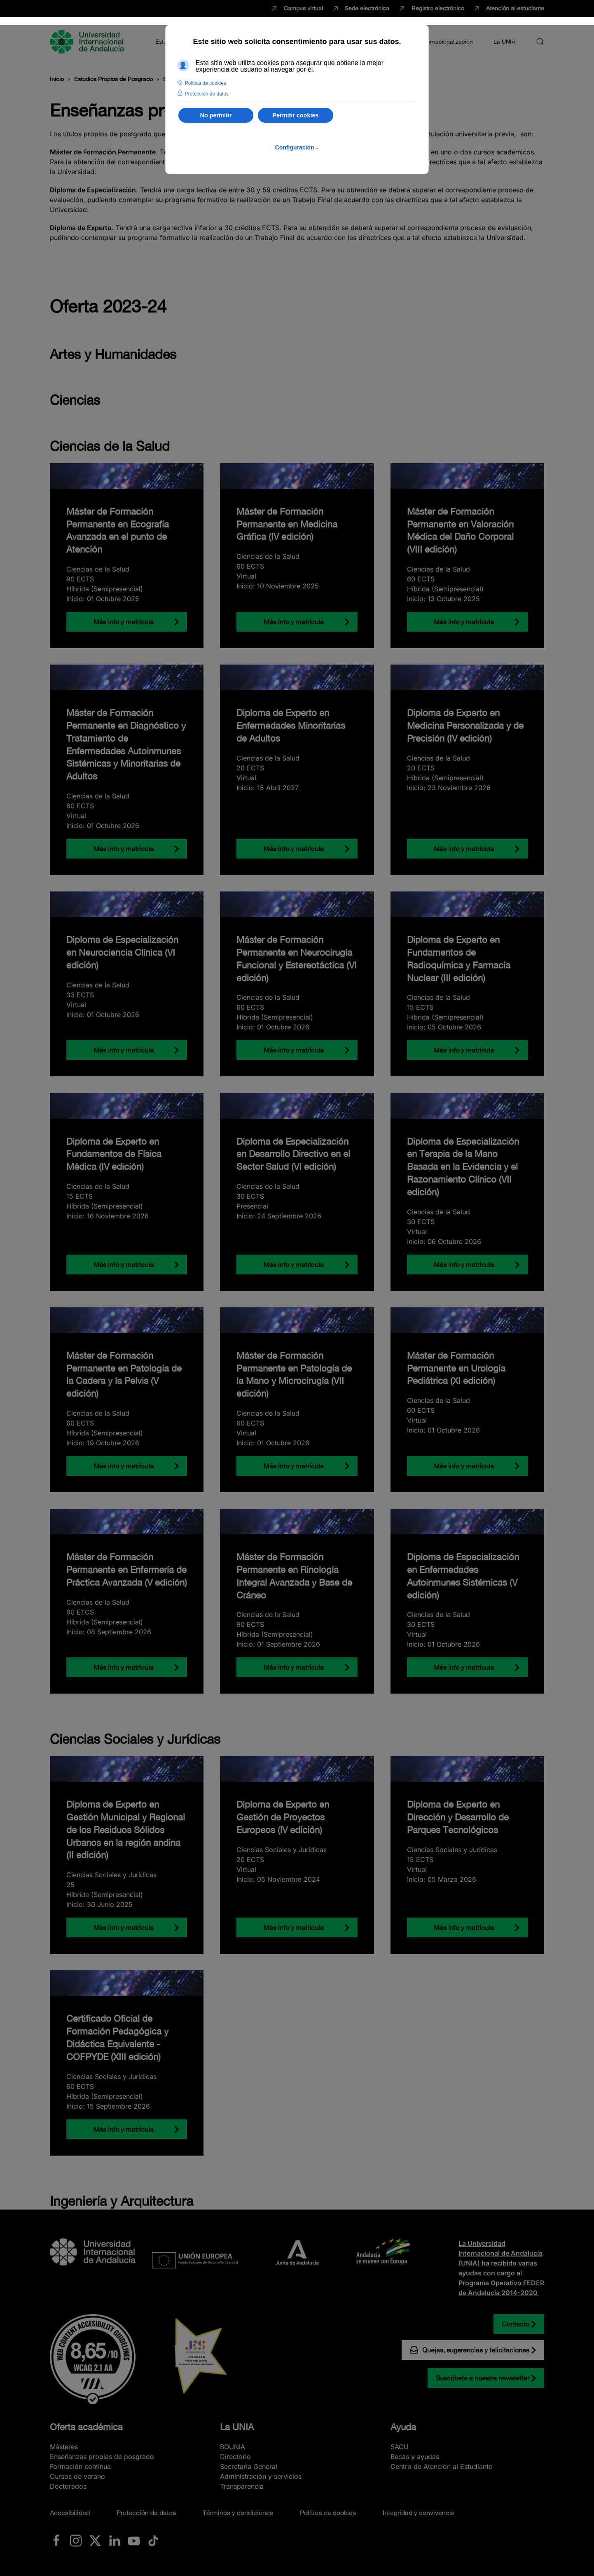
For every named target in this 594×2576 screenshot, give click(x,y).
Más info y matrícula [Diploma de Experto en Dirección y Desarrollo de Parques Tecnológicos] (464, 1927)
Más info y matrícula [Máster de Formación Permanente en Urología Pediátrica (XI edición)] (464, 1466)
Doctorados (68, 2486)
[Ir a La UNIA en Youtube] (133, 2540)
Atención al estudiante (508, 9)
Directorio (235, 2456)
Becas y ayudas (415, 2456)
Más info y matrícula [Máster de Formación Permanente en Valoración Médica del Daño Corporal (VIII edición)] (464, 621)
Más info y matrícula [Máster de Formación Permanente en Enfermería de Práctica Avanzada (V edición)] (124, 1667)
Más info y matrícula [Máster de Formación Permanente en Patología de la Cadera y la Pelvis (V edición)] (124, 1466)
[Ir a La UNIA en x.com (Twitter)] (95, 2540)
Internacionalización (446, 41)
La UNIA (237, 2427)
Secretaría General (248, 2466)
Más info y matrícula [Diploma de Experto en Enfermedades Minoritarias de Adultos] (294, 848)
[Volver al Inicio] (88, 41)
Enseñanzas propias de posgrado (102, 2456)
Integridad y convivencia (419, 2512)
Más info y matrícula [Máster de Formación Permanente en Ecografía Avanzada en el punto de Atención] (124, 621)
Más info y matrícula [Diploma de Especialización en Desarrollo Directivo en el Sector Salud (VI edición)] (294, 1264)
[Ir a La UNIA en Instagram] (75, 2540)
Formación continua (80, 2466)
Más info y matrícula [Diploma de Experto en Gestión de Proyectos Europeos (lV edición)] (294, 1927)
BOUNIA (232, 2447)
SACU (400, 2447)
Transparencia (242, 2486)
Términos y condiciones (238, 2512)
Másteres (64, 2447)
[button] (540, 41)
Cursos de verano (77, 2476)
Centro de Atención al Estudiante (441, 2466)
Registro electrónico (431, 9)
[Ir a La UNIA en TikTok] (153, 2540)
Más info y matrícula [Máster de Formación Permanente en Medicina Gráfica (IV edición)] (294, 621)
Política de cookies (328, 2512)
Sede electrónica (360, 9)
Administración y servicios (261, 2476)
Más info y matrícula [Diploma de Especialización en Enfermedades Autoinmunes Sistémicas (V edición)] (464, 1667)
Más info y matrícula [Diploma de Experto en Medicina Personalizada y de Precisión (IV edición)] (464, 848)
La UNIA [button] (504, 41)
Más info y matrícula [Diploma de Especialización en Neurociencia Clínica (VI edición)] (124, 1050)
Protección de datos (146, 2512)
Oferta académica (86, 2427)
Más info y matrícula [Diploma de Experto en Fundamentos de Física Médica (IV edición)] (124, 1264)
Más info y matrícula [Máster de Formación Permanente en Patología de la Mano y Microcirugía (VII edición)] (294, 1466)
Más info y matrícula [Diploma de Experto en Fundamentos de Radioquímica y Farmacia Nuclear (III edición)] (464, 1050)
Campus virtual (296, 9)
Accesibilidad (70, 2512)
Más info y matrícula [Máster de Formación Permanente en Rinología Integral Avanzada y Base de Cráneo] (294, 1667)
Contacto (515, 2324)
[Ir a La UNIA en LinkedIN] (114, 2540)
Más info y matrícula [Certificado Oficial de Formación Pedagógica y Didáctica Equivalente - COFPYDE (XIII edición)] (124, 2129)
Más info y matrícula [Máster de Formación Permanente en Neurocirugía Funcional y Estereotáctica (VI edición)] (294, 1050)
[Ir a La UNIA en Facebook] (56, 2540)
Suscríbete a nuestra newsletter (482, 2378)
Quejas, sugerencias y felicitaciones (469, 2350)
